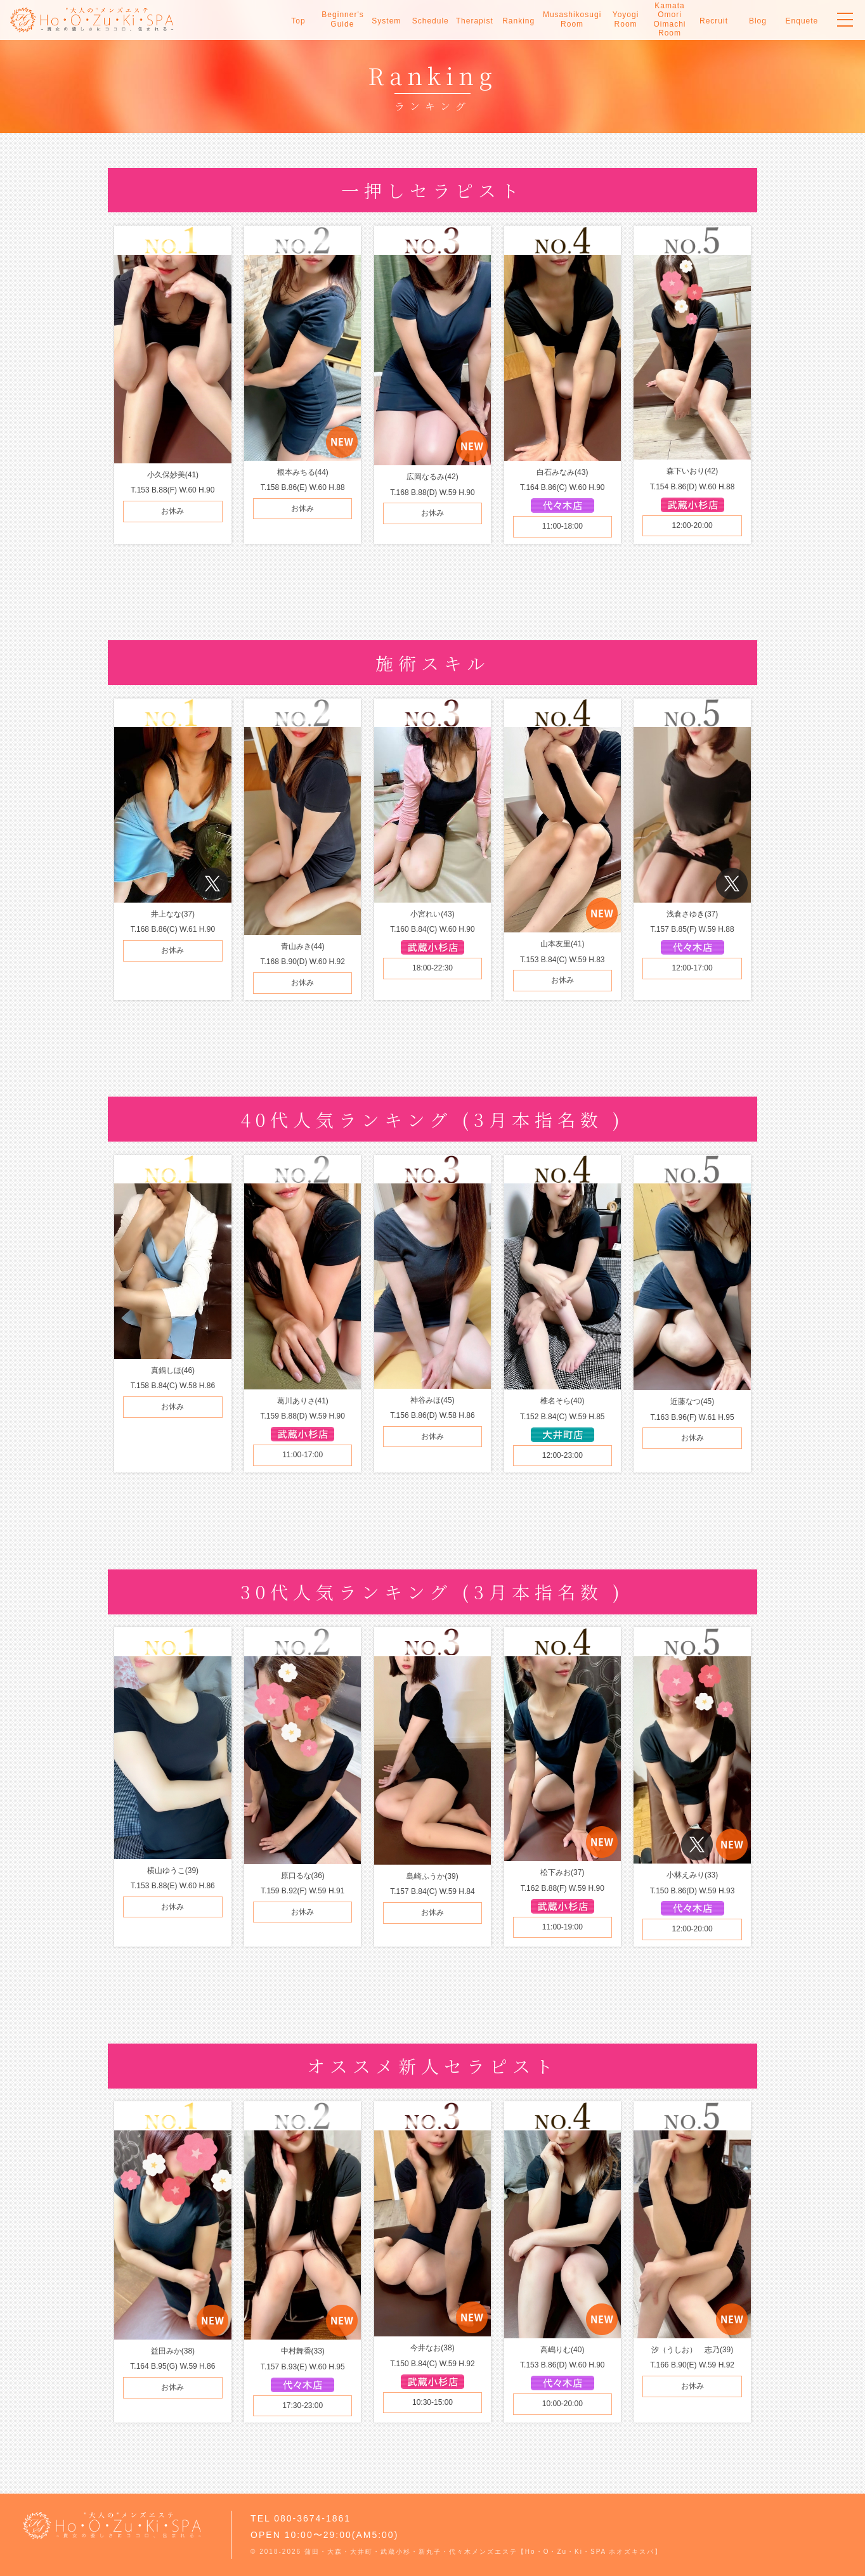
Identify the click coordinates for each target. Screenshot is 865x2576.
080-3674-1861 (312, 2518)
